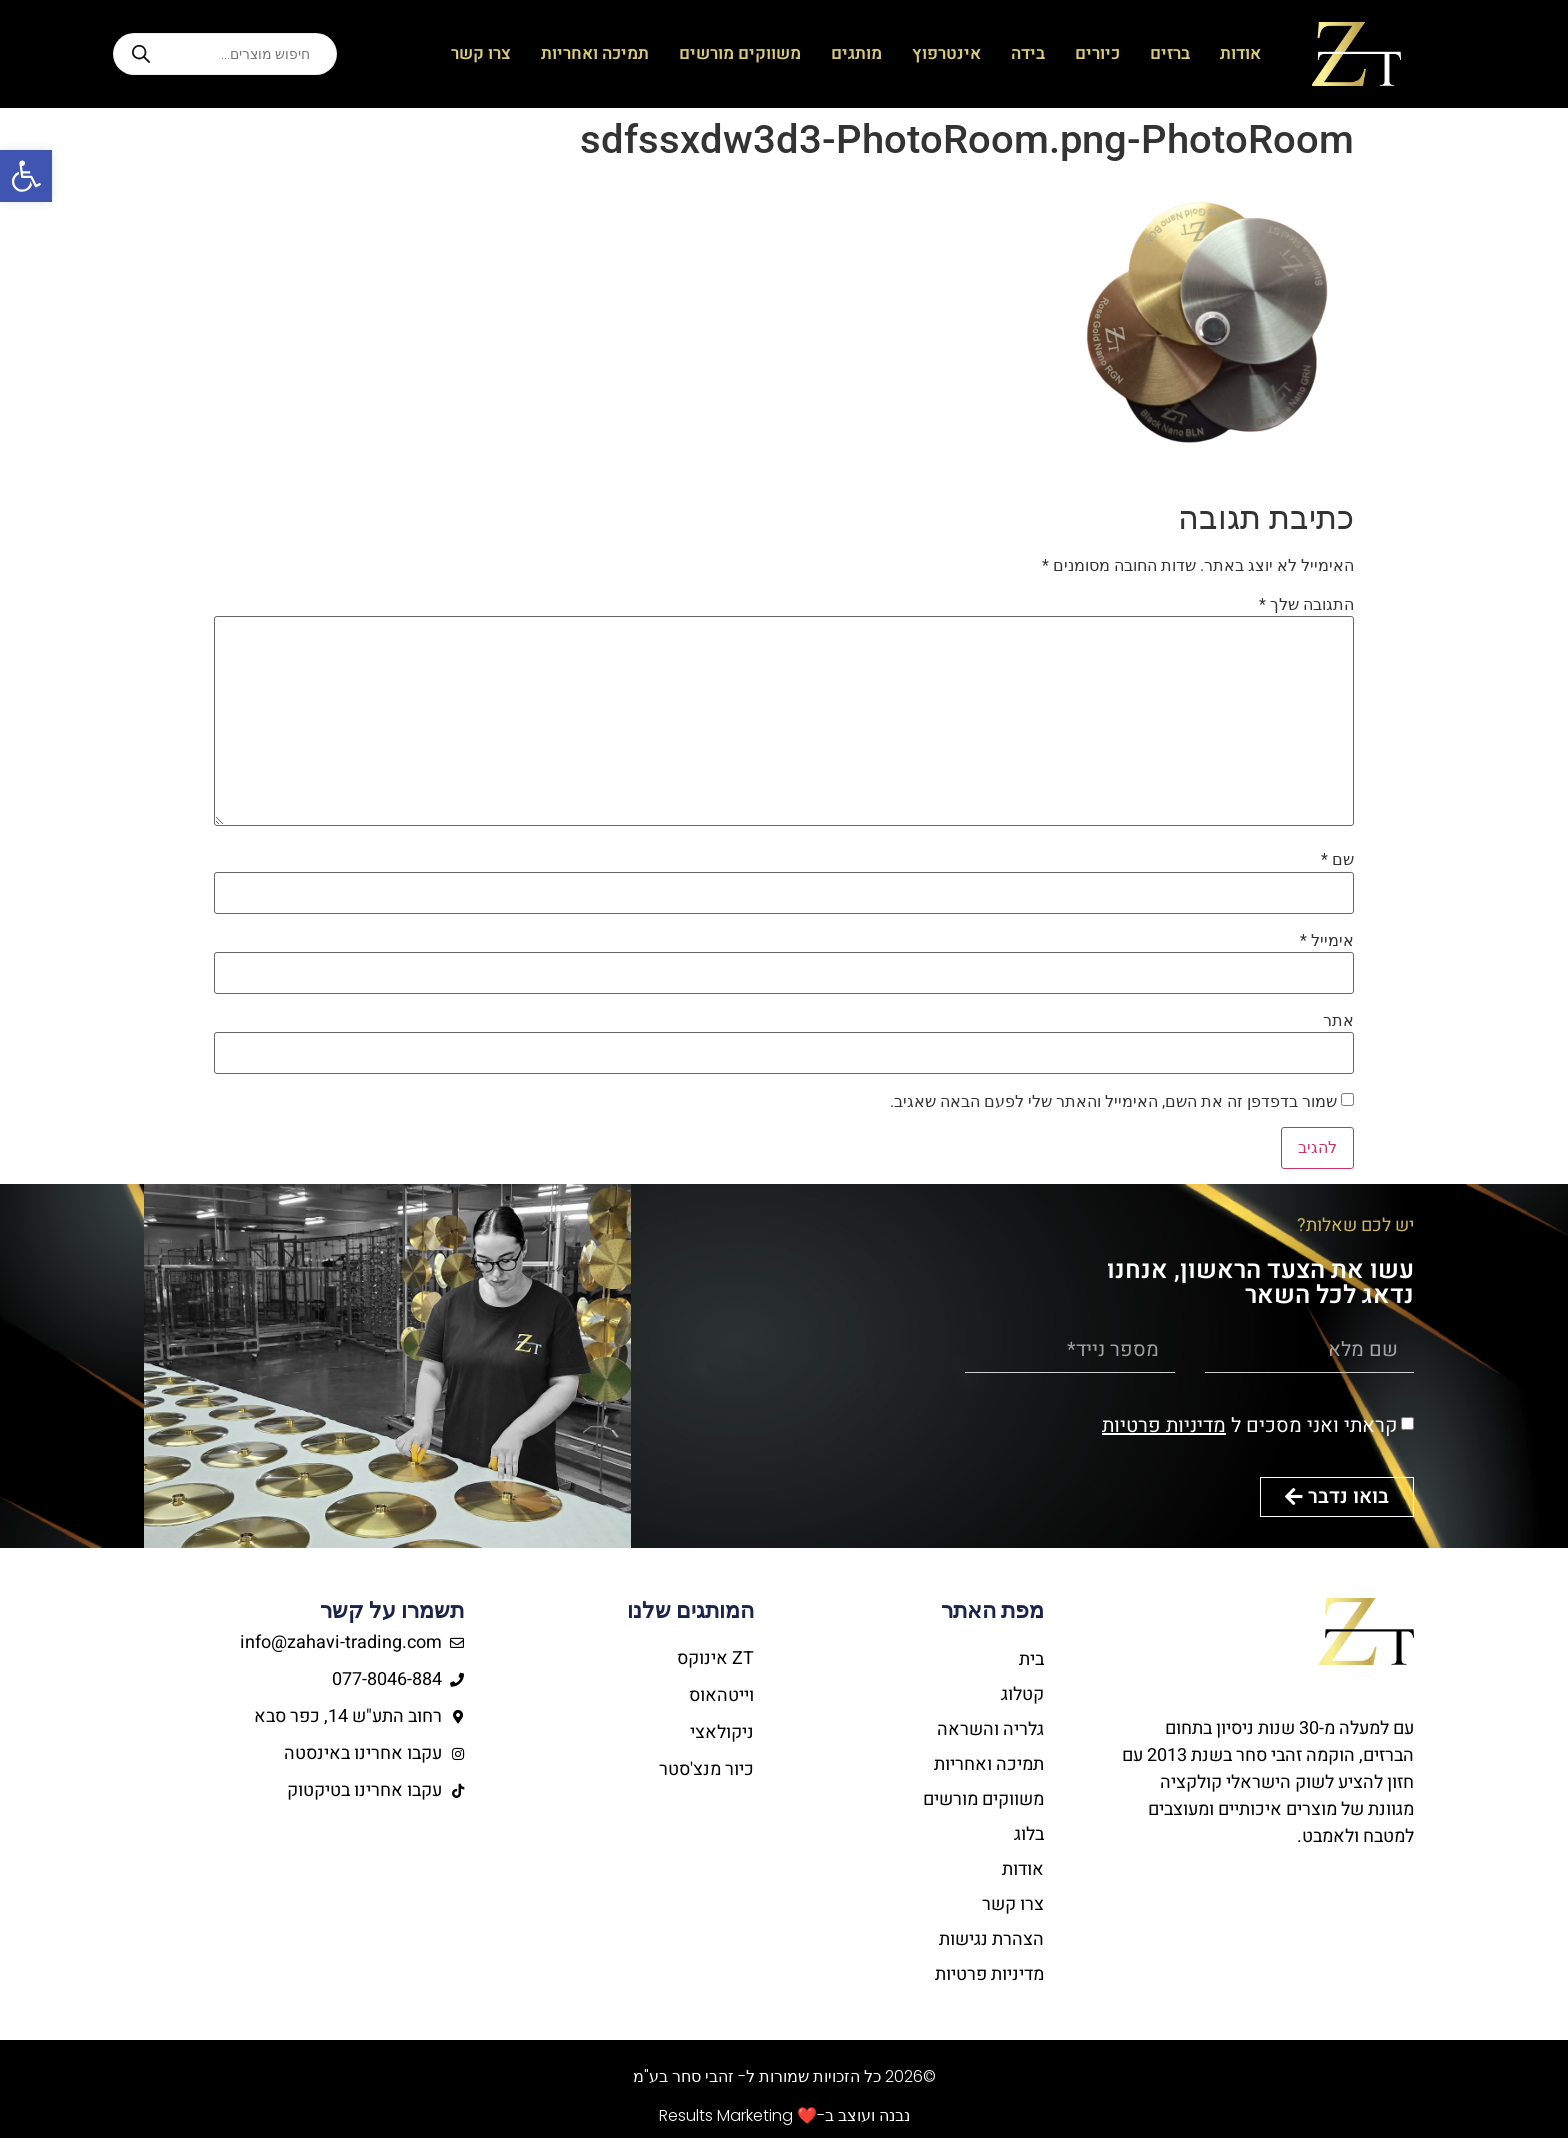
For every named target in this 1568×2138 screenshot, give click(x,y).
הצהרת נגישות (991, 1939)
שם (1337, 860)
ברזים (1170, 53)
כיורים (1097, 53)
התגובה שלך (1306, 605)
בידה (1028, 53)
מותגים (856, 53)
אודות (1240, 53)
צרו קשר (481, 53)
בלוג (1029, 1834)
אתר (1338, 1021)
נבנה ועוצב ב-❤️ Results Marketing (784, 2115)
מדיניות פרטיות (1164, 1425)
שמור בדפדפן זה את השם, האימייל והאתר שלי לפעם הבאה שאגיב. (1113, 1102)
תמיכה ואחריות (595, 53)
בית (1031, 1659)
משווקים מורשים (740, 53)
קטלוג (1022, 1694)
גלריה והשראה (990, 1729)
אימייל (1327, 941)
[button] (26, 176)
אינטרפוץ (946, 53)
